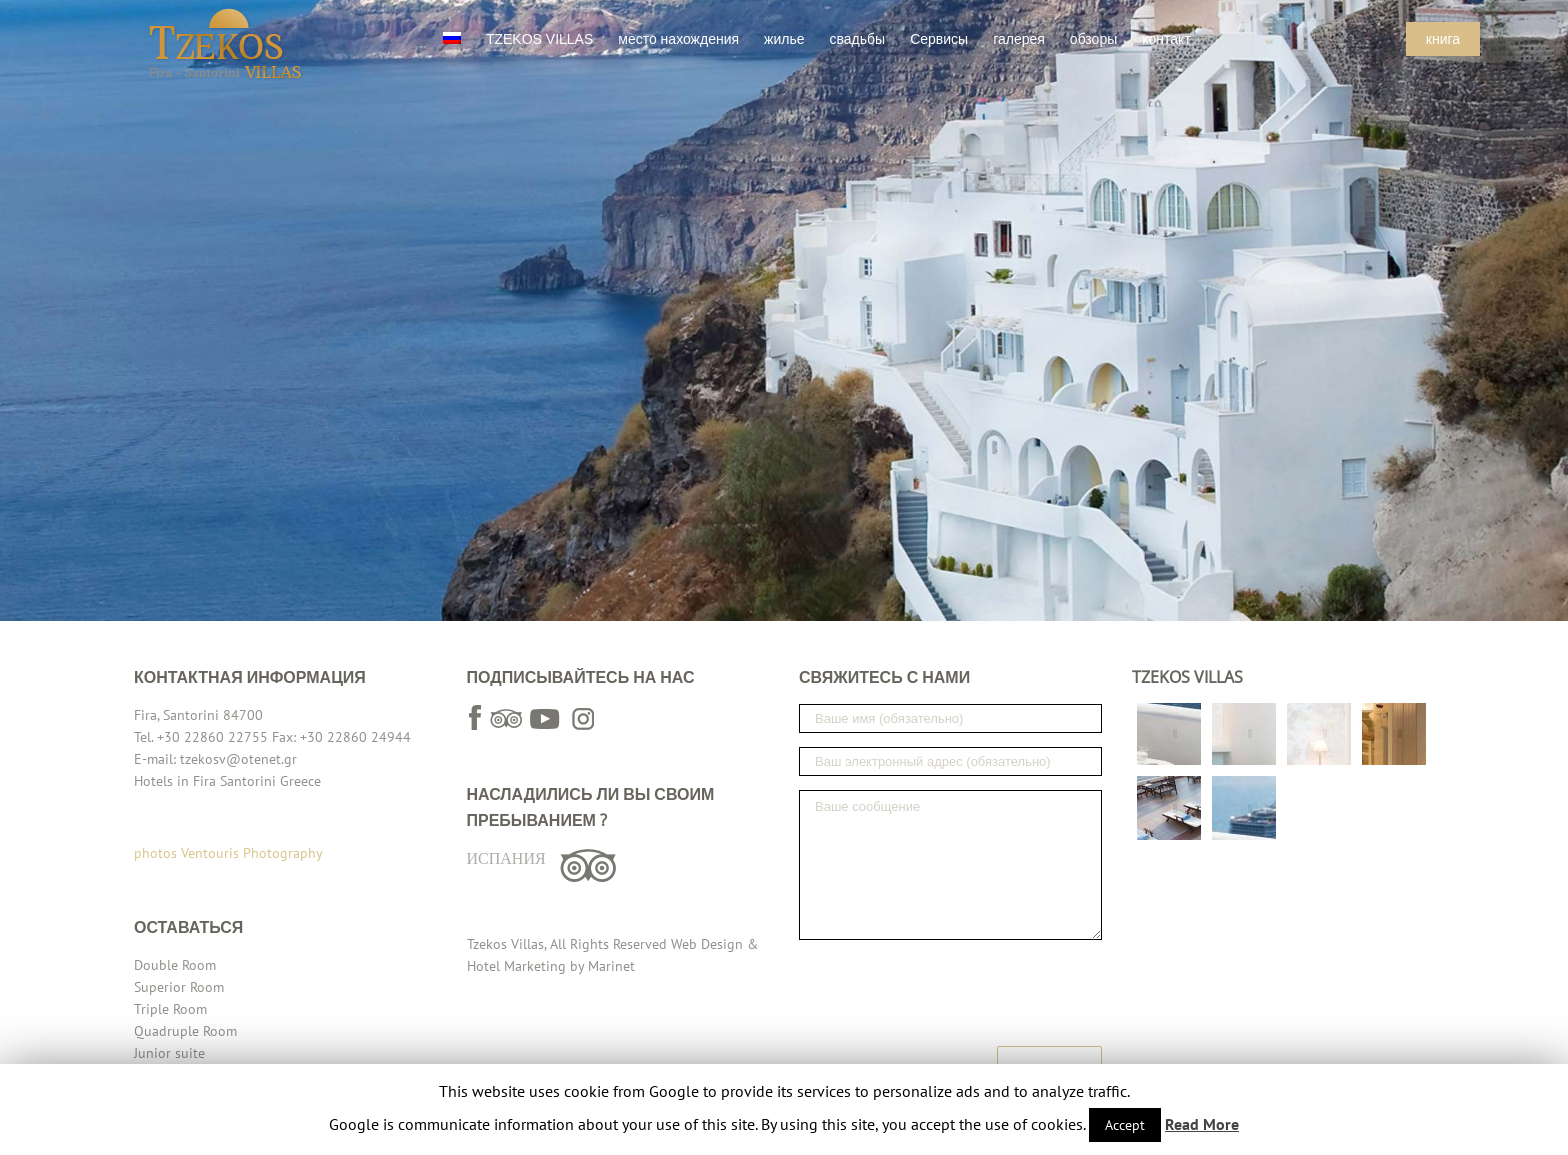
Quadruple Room (185, 1031)
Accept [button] (1125, 1125)
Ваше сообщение (950, 865)
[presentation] (951, 993)
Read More (1202, 1124)
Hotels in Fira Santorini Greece (227, 781)
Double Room (175, 965)
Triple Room (170, 1009)
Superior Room (179, 987)
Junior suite (169, 1053)
